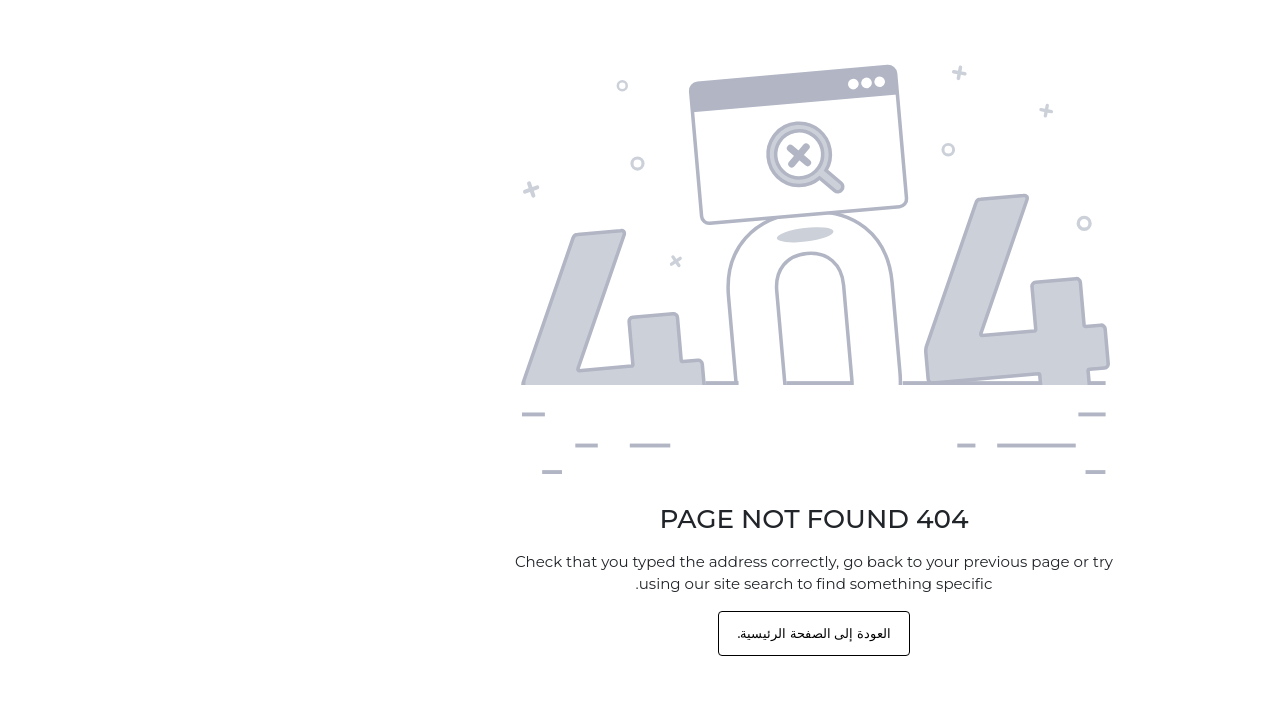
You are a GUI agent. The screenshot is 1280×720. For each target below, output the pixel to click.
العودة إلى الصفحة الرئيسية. (639, 633)
